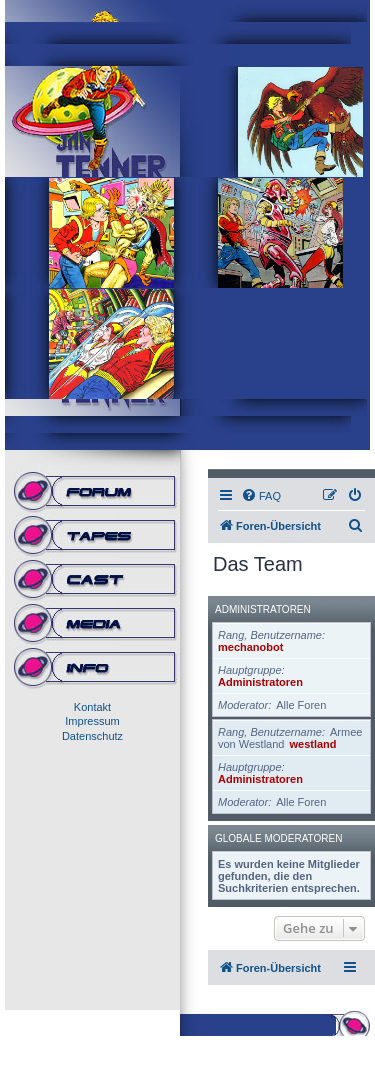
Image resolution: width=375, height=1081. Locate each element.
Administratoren (263, 609)
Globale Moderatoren (278, 838)
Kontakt (92, 707)
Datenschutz (92, 736)
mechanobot (250, 647)
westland (312, 744)
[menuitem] (261, 496)
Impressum (92, 721)
